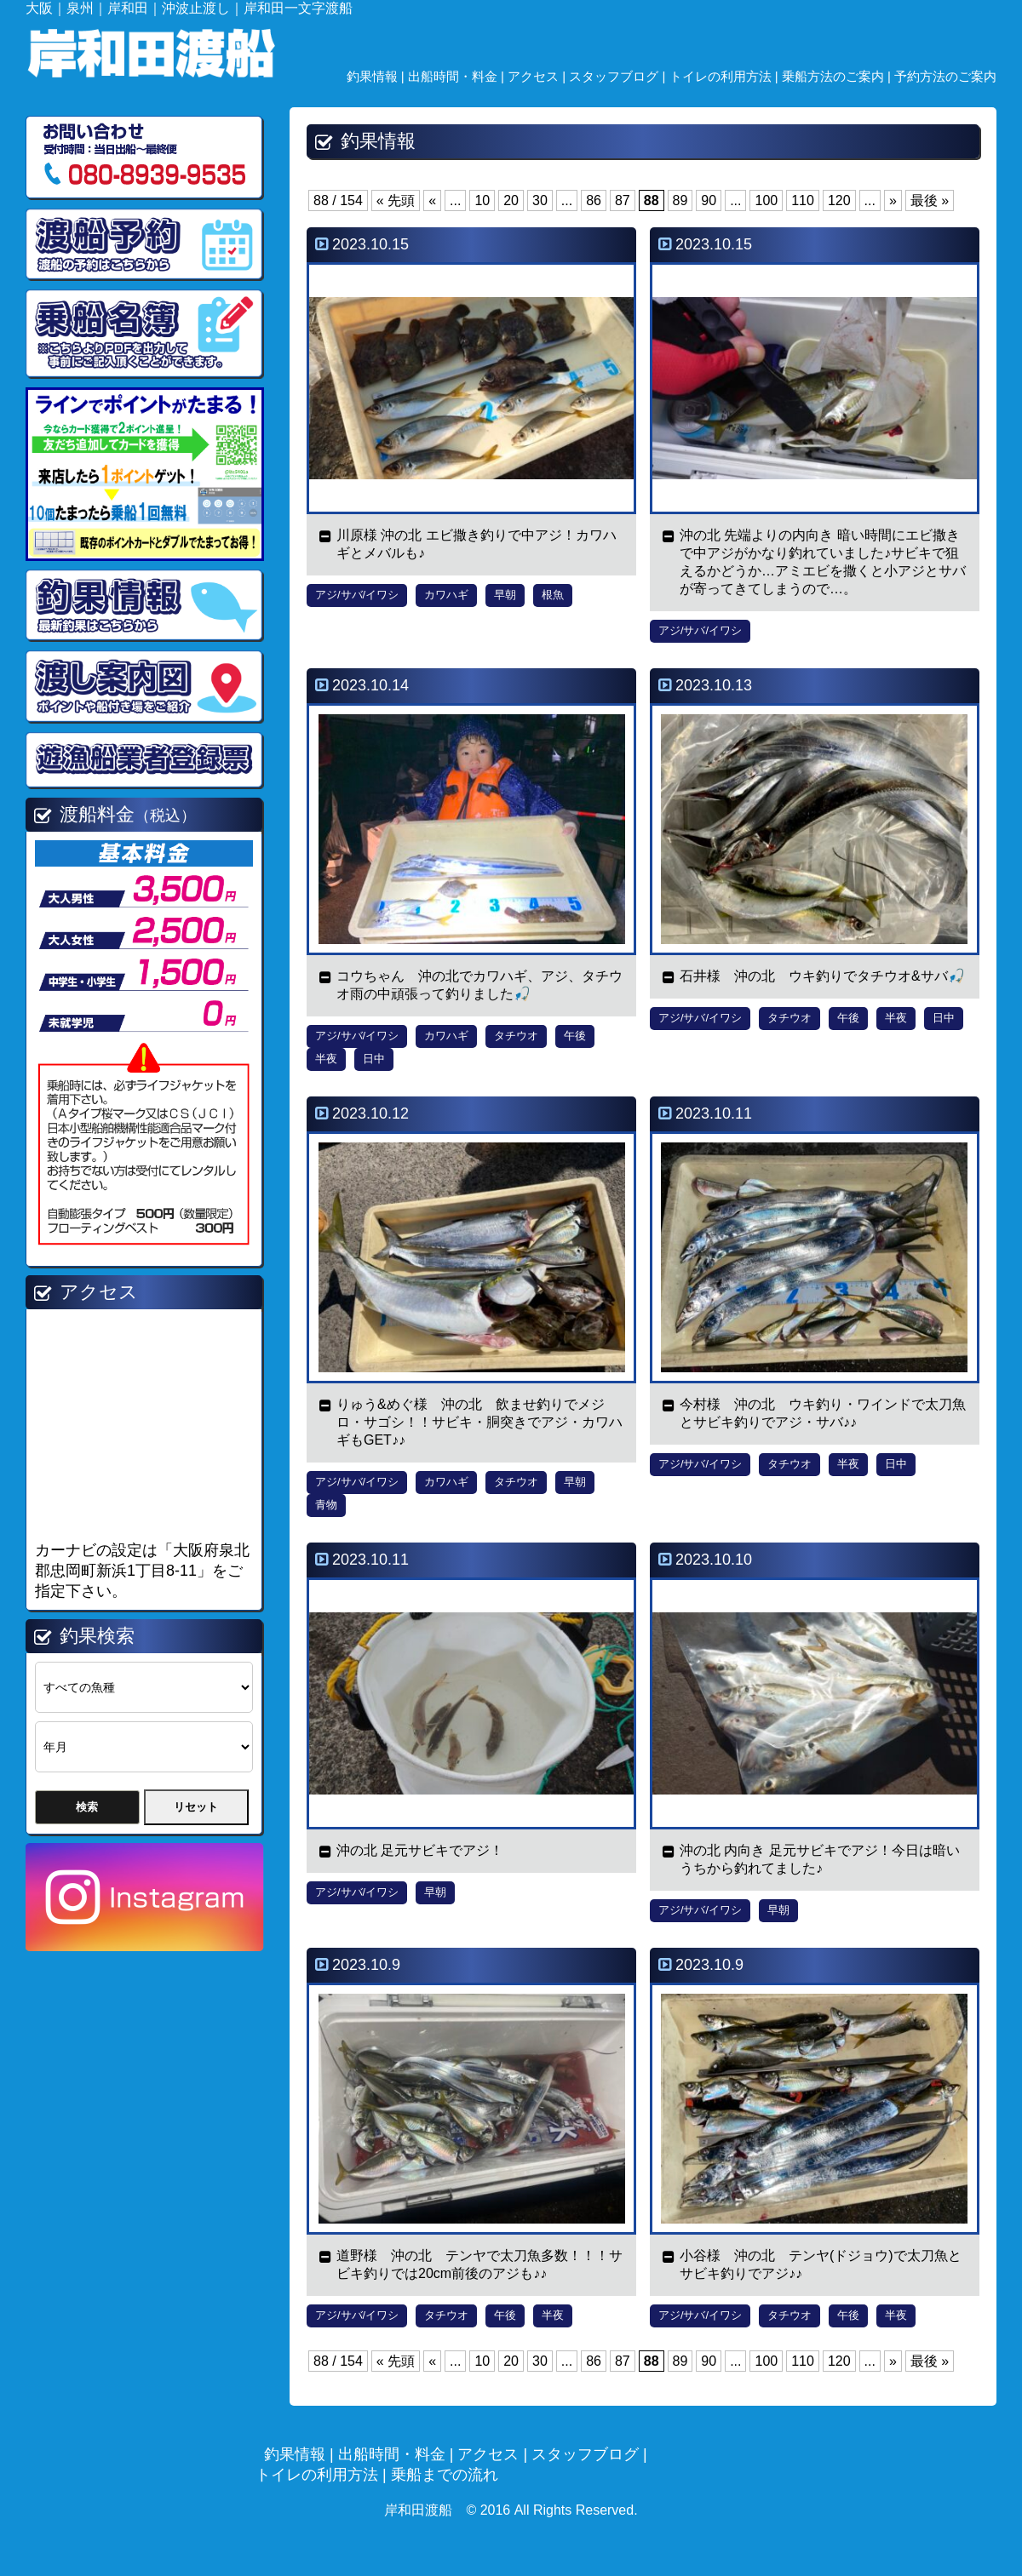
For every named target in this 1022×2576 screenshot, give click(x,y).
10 (482, 200)
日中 (374, 1058)
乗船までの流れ (444, 2474)
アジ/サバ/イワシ (357, 594)
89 (680, 200)
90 (708, 200)
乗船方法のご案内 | (838, 76)
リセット (196, 1806)
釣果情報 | (377, 76)
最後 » (929, 200)
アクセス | (538, 76)
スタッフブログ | (619, 76)
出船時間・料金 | (458, 76)
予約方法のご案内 (945, 76)
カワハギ (446, 594)
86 (593, 200)
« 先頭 (395, 200)
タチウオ (516, 1035)
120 (839, 200)
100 (766, 200)
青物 (326, 1504)
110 (802, 200)
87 (622, 200)
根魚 (553, 594)
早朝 (505, 594)
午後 (575, 1035)
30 (540, 200)
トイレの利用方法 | (725, 76)
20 (511, 200)
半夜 (326, 1058)
